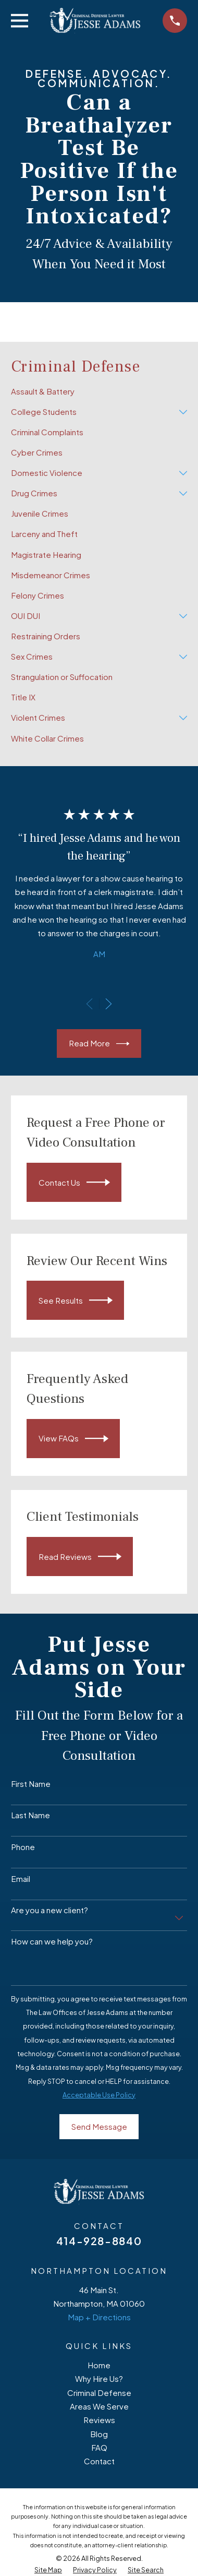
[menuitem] (99, 391)
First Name (31, 1783)
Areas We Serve (99, 2406)
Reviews (99, 2420)
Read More (99, 1044)
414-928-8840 (99, 2240)
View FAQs (73, 1438)
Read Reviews (80, 1556)
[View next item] (108, 1003)
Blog (99, 2434)
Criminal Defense (99, 2393)
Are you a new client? (49, 1910)
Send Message (99, 2126)
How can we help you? (52, 1941)
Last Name (30, 1815)
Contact (99, 2461)
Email (20, 1878)
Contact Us (74, 1182)
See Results (76, 1300)
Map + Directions (99, 2317)
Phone (23, 1847)
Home (99, 2365)
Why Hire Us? (99, 2378)
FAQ (99, 2447)
